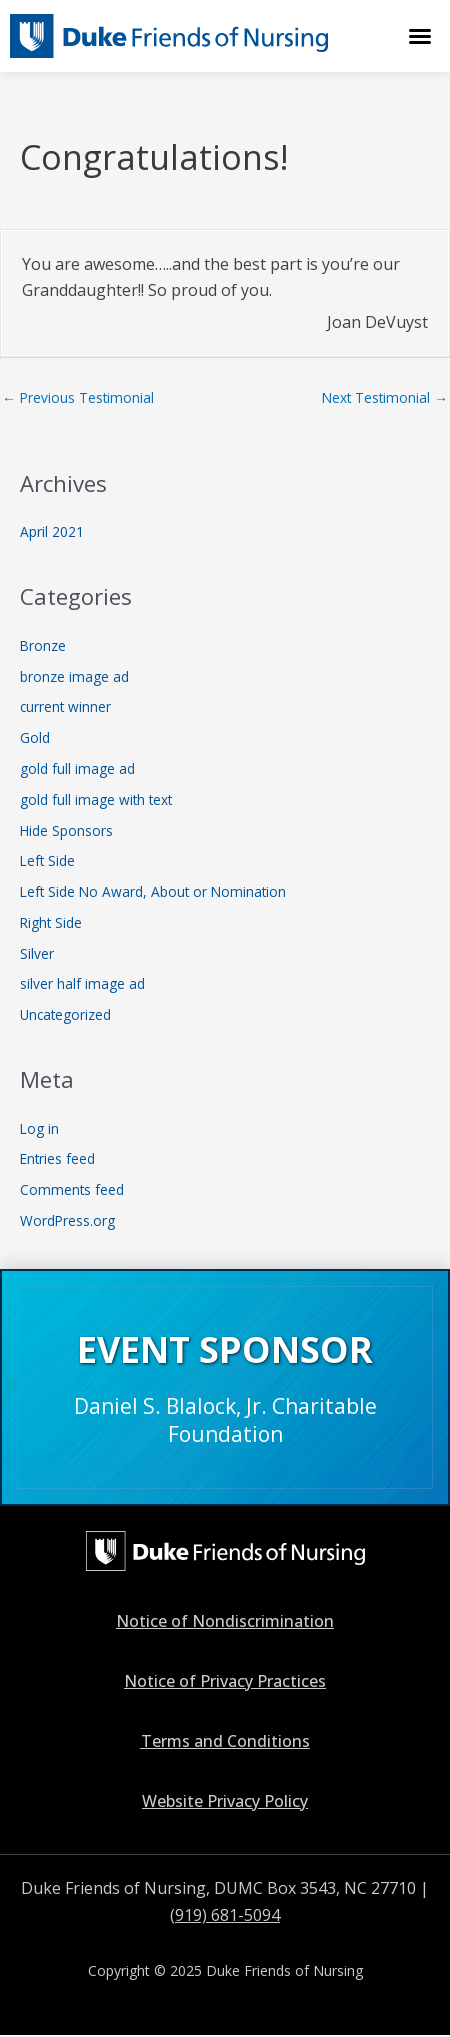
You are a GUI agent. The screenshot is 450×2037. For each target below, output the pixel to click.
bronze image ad (74, 676)
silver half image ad (82, 983)
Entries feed (57, 1158)
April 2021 (52, 531)
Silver (37, 953)
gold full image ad (77, 768)
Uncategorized (65, 1014)
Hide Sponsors (66, 830)
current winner (65, 706)
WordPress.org (67, 1220)
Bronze (43, 645)
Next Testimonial (385, 397)
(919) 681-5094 (225, 1915)
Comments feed (72, 1189)
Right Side (51, 922)
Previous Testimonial (78, 397)
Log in (39, 1128)
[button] (420, 36)
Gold (35, 737)
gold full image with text (96, 799)
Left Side (47, 860)
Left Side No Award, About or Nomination (153, 891)
